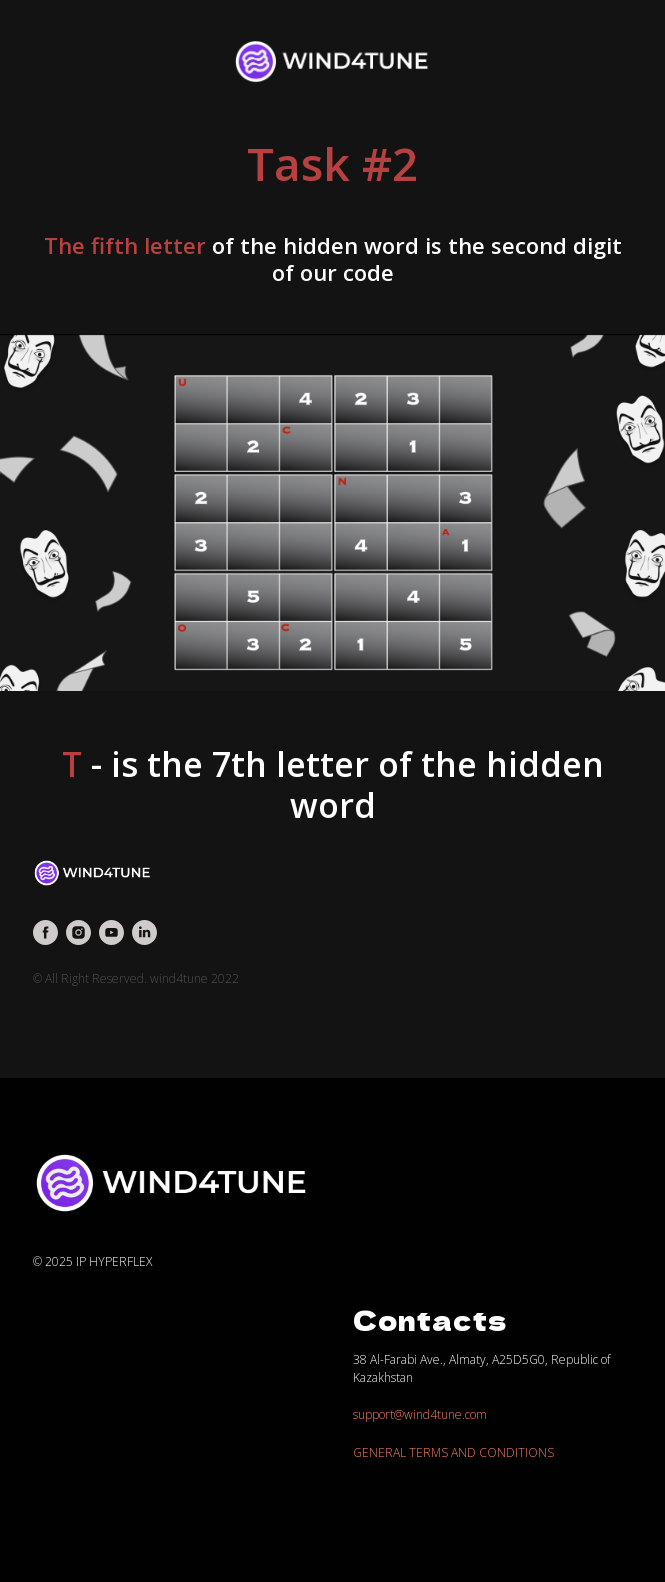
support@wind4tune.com (420, 1414)
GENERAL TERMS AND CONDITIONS (453, 1452)
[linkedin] (144, 932)
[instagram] (78, 932)
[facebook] (45, 932)
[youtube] (111, 932)
